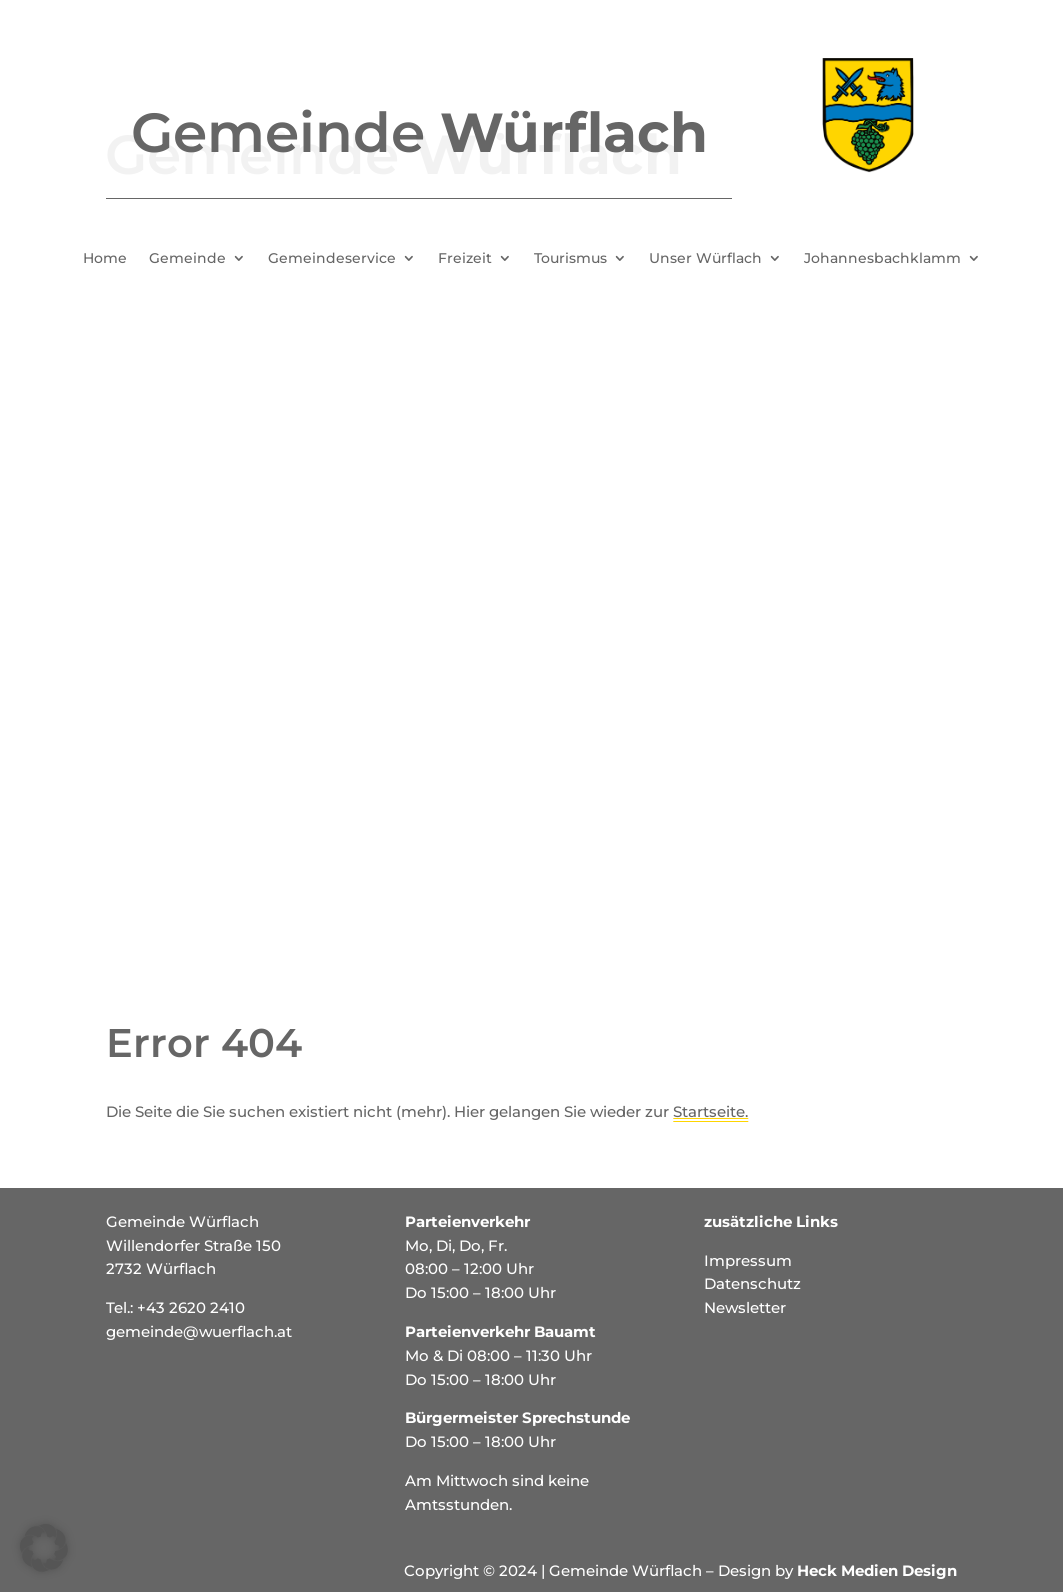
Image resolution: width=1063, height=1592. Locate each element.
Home (105, 259)
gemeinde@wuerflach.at (199, 1331)
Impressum (748, 1260)
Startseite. (710, 1111)
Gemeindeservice (332, 259)
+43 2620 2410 (191, 1307)
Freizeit (465, 259)
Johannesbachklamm (882, 259)
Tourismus (570, 259)
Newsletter (745, 1307)
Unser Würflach (705, 259)
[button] (44, 1548)
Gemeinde (187, 259)
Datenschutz (752, 1283)
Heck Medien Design (877, 1570)
